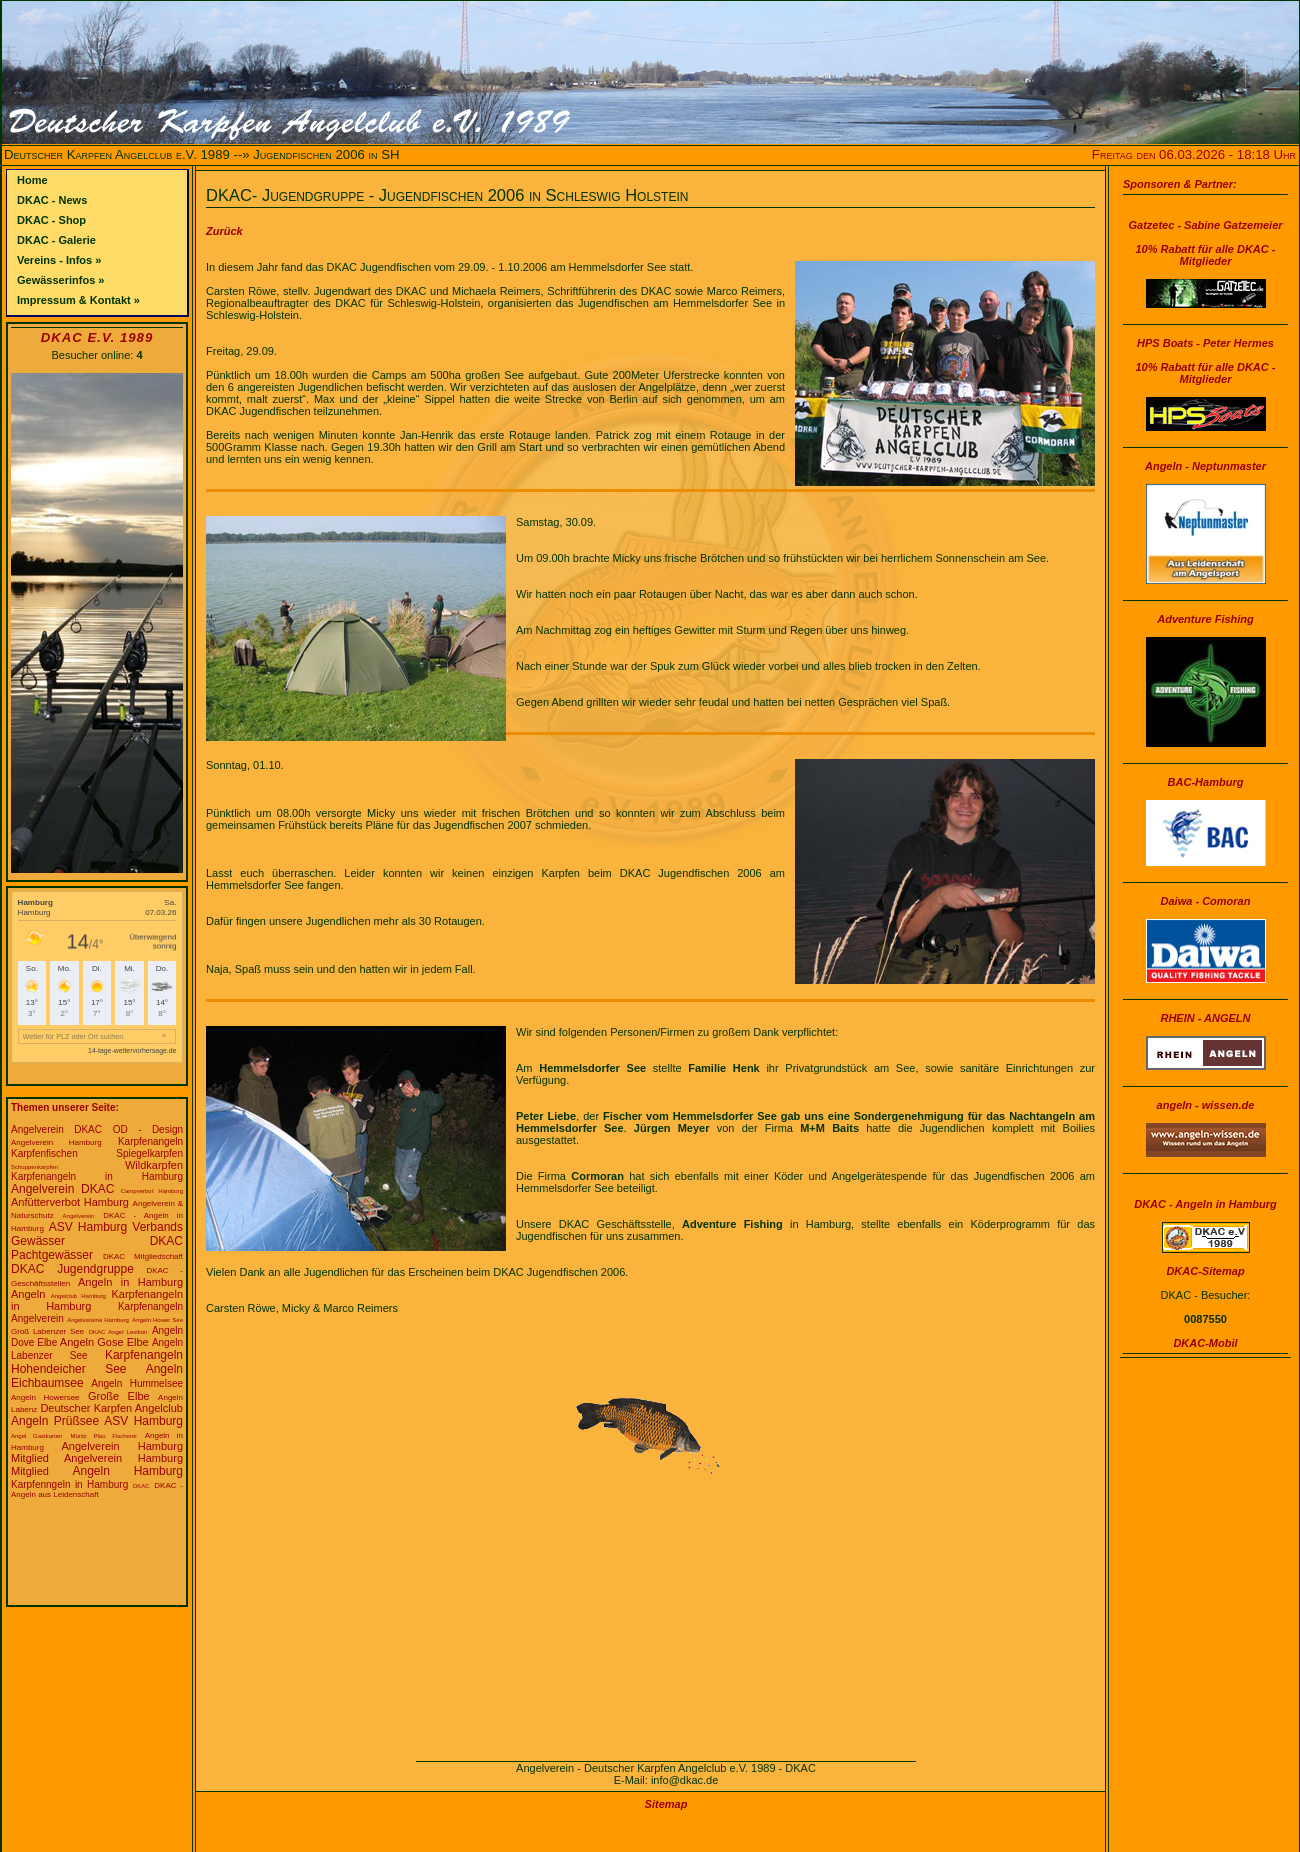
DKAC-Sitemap (1205, 1271)
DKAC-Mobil (1205, 1343)
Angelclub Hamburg (78, 1296)
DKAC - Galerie (56, 240)
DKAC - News (52, 200)
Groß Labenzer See (47, 1331)
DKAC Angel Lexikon (118, 1332)
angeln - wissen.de (1206, 1105)
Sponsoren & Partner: (1180, 184)
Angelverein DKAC (56, 1129)
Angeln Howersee (45, 1397)
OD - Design (148, 1129)
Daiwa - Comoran (1206, 901)
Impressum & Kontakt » (78, 300)
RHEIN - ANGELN (1205, 1018)
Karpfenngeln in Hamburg (69, 1484)
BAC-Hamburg (1206, 782)
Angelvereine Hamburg (98, 1320)
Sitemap (666, 1804)
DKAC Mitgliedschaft (143, 1256)
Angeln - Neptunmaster (1205, 466)
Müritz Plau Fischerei (103, 1436)
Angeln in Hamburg (130, 1282)
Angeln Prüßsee (55, 1421)
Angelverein (79, 1216)
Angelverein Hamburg (56, 1142)
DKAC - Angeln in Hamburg (1205, 1204)
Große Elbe (119, 1396)
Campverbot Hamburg (152, 1191)
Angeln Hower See (157, 1320)
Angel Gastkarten (36, 1436)
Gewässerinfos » (60, 280)
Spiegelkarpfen (149, 1153)
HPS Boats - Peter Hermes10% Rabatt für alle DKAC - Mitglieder (1206, 361)
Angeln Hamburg (127, 1471)
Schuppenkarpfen (34, 1167)
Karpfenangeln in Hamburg (97, 1176)
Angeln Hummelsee (137, 1383)
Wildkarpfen (154, 1165)
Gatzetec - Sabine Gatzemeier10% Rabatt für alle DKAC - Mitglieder (1205, 243)
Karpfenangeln (150, 1141)
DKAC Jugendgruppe (72, 1269)
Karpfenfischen (44, 1153)
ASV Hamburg (143, 1421)
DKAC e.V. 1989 (97, 337)
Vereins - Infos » (59, 260)
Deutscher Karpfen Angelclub (111, 1408)
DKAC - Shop (51, 220)
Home (32, 180)
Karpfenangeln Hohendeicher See (97, 1362)
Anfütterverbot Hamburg (70, 1202)
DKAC (141, 1486)
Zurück (224, 231)
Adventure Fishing (1205, 619)
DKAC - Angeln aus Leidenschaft (97, 1490)
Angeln (28, 1294)
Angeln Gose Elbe (104, 1342)
